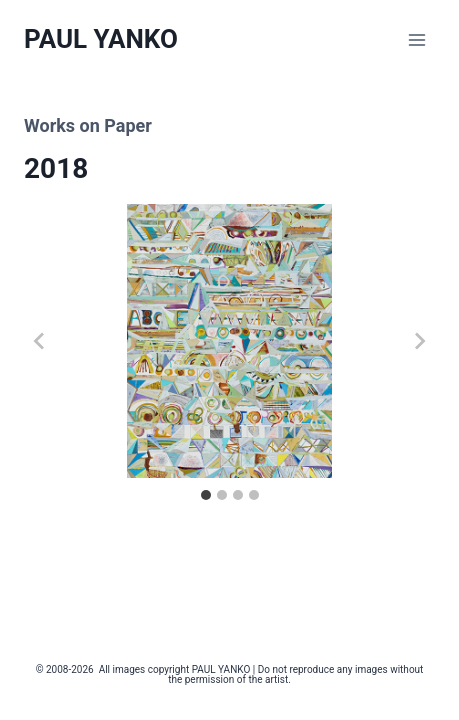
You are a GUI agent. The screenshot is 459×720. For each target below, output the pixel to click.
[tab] (206, 495)
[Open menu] (416, 39)
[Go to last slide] (40, 341)
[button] (229, 341)
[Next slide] (419, 341)
